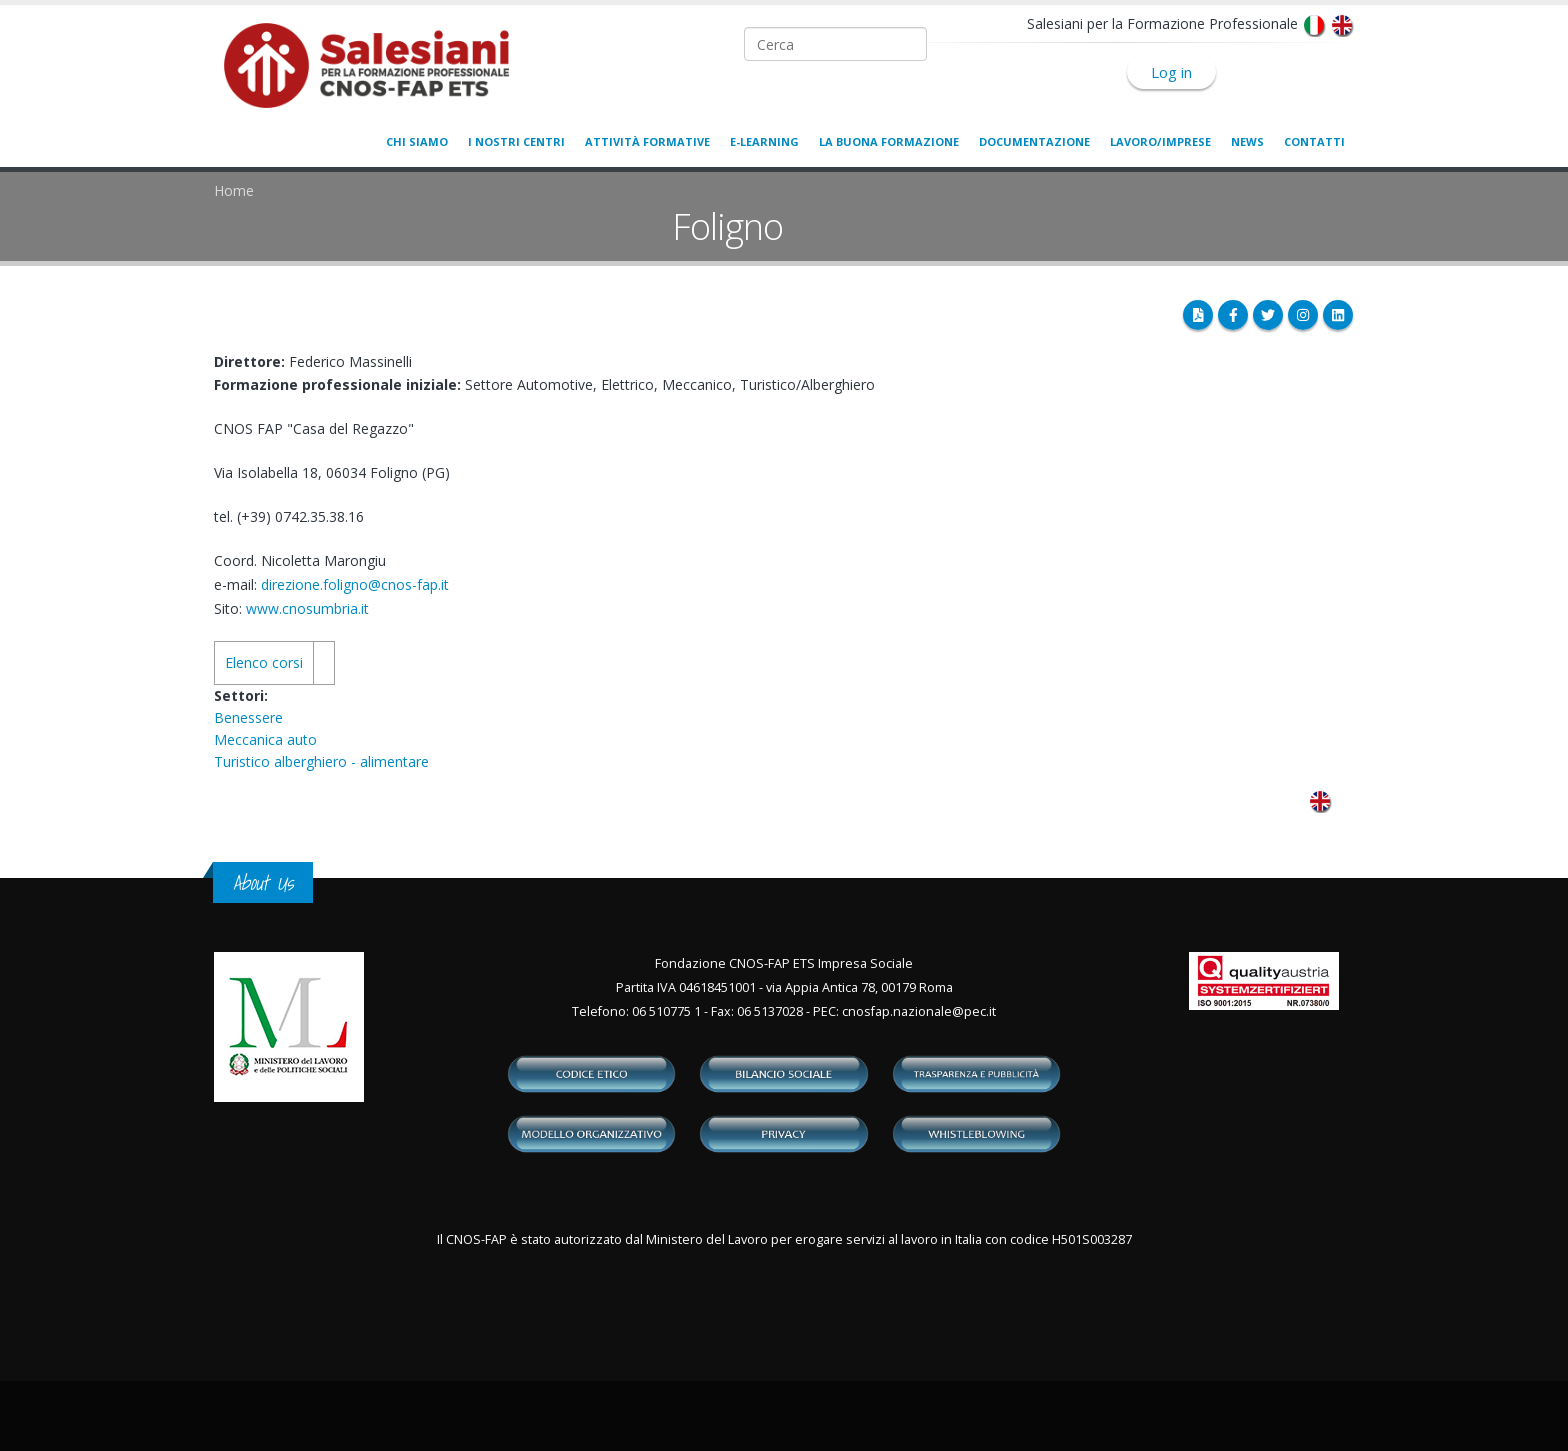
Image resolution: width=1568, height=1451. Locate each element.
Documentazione (1034, 141)
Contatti (1314, 141)
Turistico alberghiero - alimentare (321, 761)
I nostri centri (516, 141)
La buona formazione (889, 141)
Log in (1171, 72)
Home (234, 190)
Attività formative (647, 141)
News (1247, 141)
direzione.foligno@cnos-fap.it (355, 584)
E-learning (764, 141)
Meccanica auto (265, 739)
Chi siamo (417, 141)
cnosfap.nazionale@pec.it (919, 1011)
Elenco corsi (264, 662)
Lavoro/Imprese (1160, 141)
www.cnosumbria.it (307, 608)
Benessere (248, 717)
